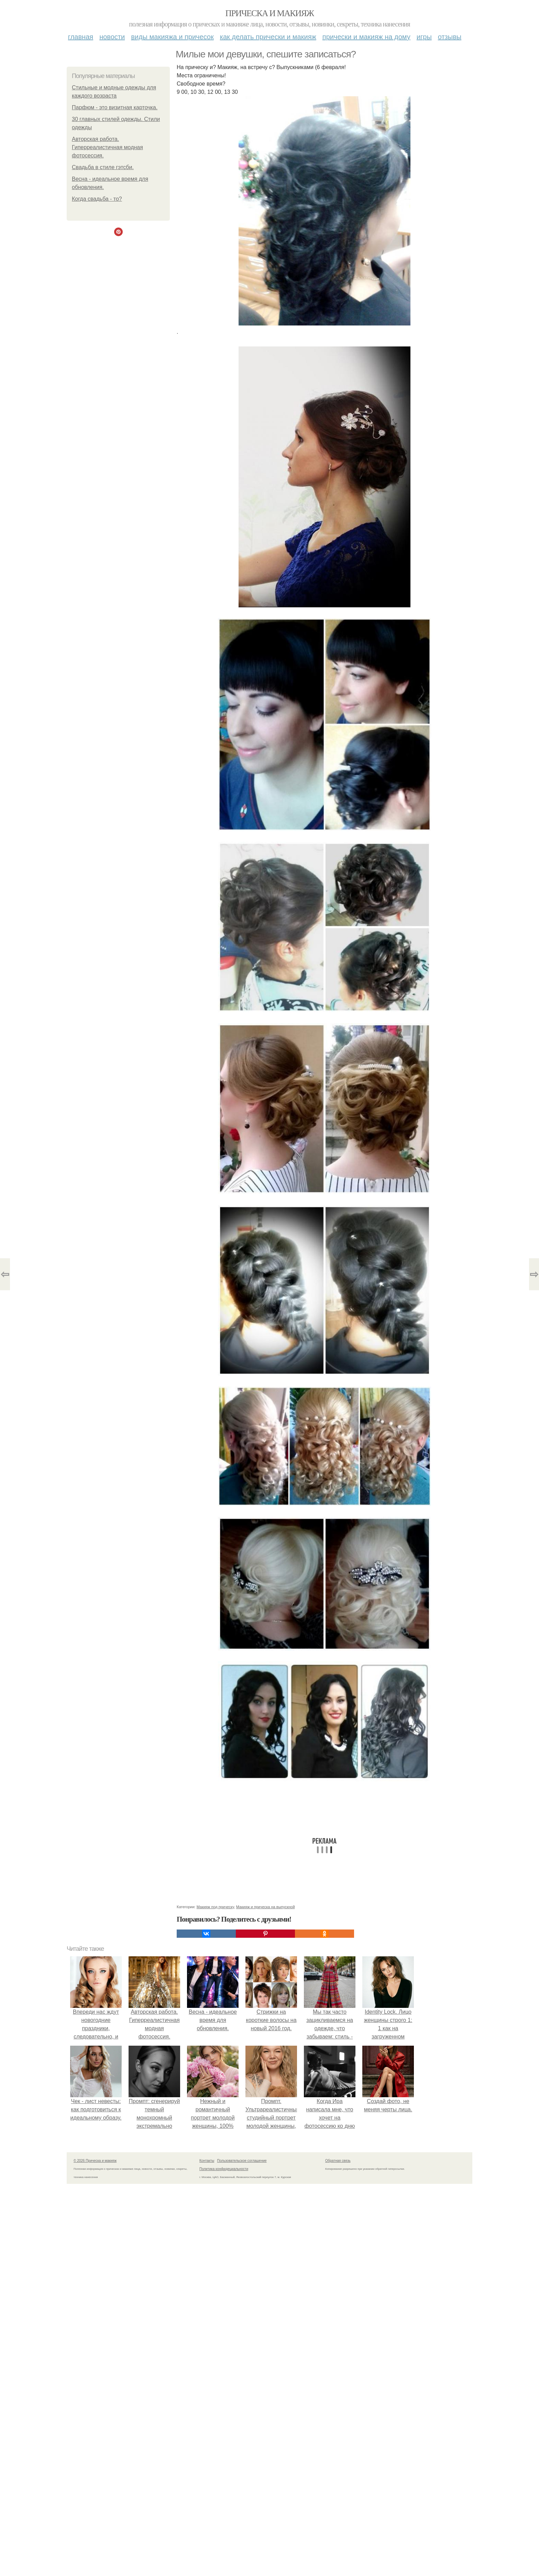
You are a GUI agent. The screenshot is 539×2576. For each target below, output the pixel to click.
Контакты (206, 2161)
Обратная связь (338, 2161)
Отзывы (449, 37)
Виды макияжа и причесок (172, 37)
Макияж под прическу (215, 1907)
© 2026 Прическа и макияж (95, 2161)
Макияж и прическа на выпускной (265, 1907)
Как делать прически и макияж (268, 37)
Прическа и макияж (270, 13)
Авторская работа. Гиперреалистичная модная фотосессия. (107, 147)
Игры (424, 37)
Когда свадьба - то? (97, 199)
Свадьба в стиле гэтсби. (103, 167)
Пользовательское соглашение (242, 2161)
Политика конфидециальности (223, 2169)
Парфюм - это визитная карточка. (114, 107)
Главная (80, 37)
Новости (112, 37)
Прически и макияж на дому (366, 37)
